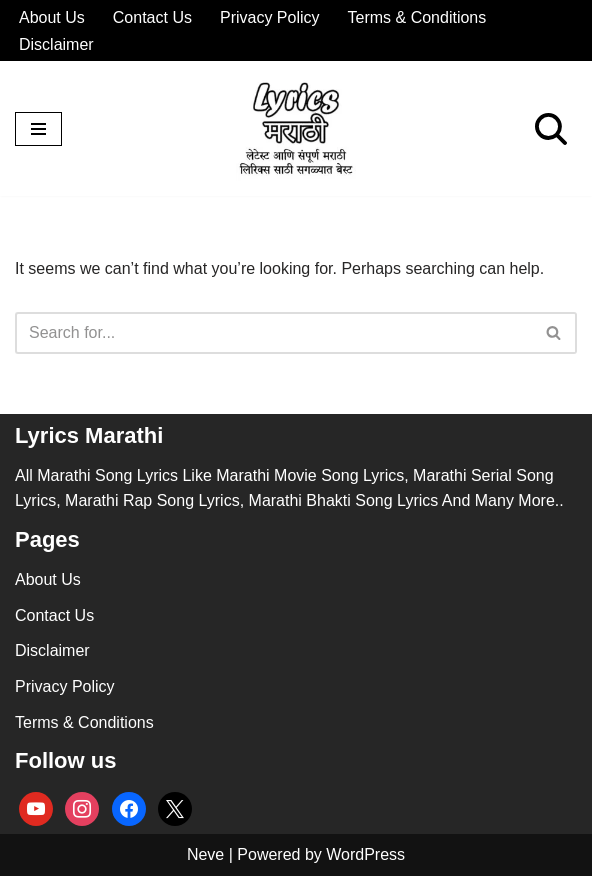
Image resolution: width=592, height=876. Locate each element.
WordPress (365, 854)
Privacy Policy (270, 17)
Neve (205, 854)
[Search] (551, 129)
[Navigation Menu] (38, 129)
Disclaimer (56, 44)
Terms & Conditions (417, 17)
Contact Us (152, 17)
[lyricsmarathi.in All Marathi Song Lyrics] (296, 128)
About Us (52, 17)
